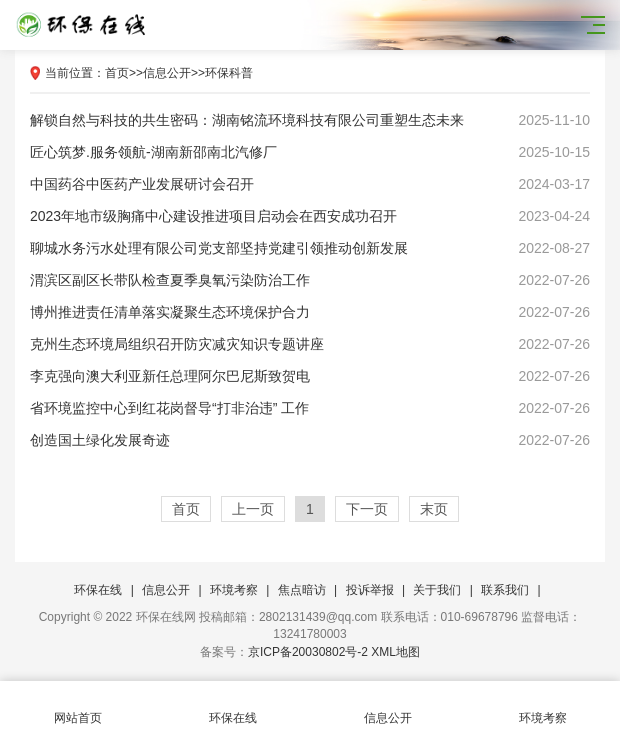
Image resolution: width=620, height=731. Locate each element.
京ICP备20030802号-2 (308, 652)
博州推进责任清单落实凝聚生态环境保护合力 (310, 312)
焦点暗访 (302, 590)
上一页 (253, 509)
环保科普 (229, 73)
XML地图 (395, 652)
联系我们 (505, 590)
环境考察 (234, 590)
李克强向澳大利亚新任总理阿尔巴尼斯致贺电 (310, 376)
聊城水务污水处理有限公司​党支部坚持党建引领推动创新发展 (310, 248)
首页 (117, 73)
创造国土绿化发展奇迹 (310, 440)
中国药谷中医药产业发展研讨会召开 (310, 184)
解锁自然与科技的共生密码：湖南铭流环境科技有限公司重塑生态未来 (310, 120)
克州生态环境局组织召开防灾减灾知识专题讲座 (310, 344)
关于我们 (437, 590)
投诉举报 (370, 590)
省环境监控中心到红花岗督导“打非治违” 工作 (310, 408)
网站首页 (77, 706)
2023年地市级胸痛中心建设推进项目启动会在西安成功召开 (310, 216)
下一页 (367, 509)
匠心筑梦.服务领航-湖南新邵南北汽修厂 (310, 152)
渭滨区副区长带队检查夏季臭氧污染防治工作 (310, 280)
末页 (434, 509)
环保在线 (98, 590)
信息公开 (167, 73)
